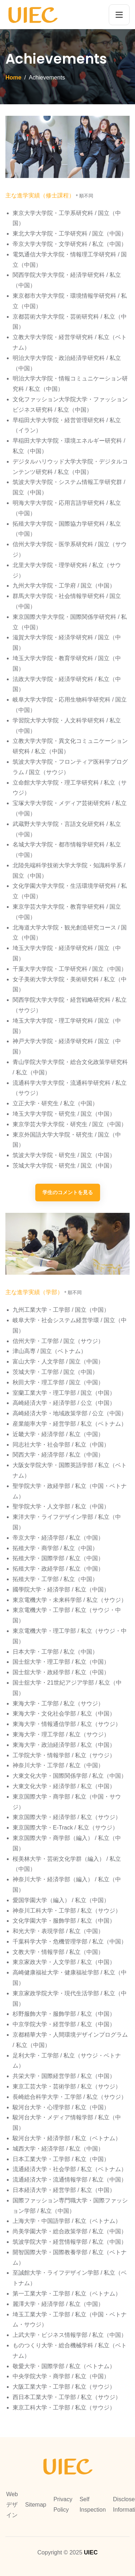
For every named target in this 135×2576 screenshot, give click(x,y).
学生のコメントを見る (67, 1192)
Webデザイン (12, 2504)
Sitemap (35, 2505)
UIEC (91, 2552)
